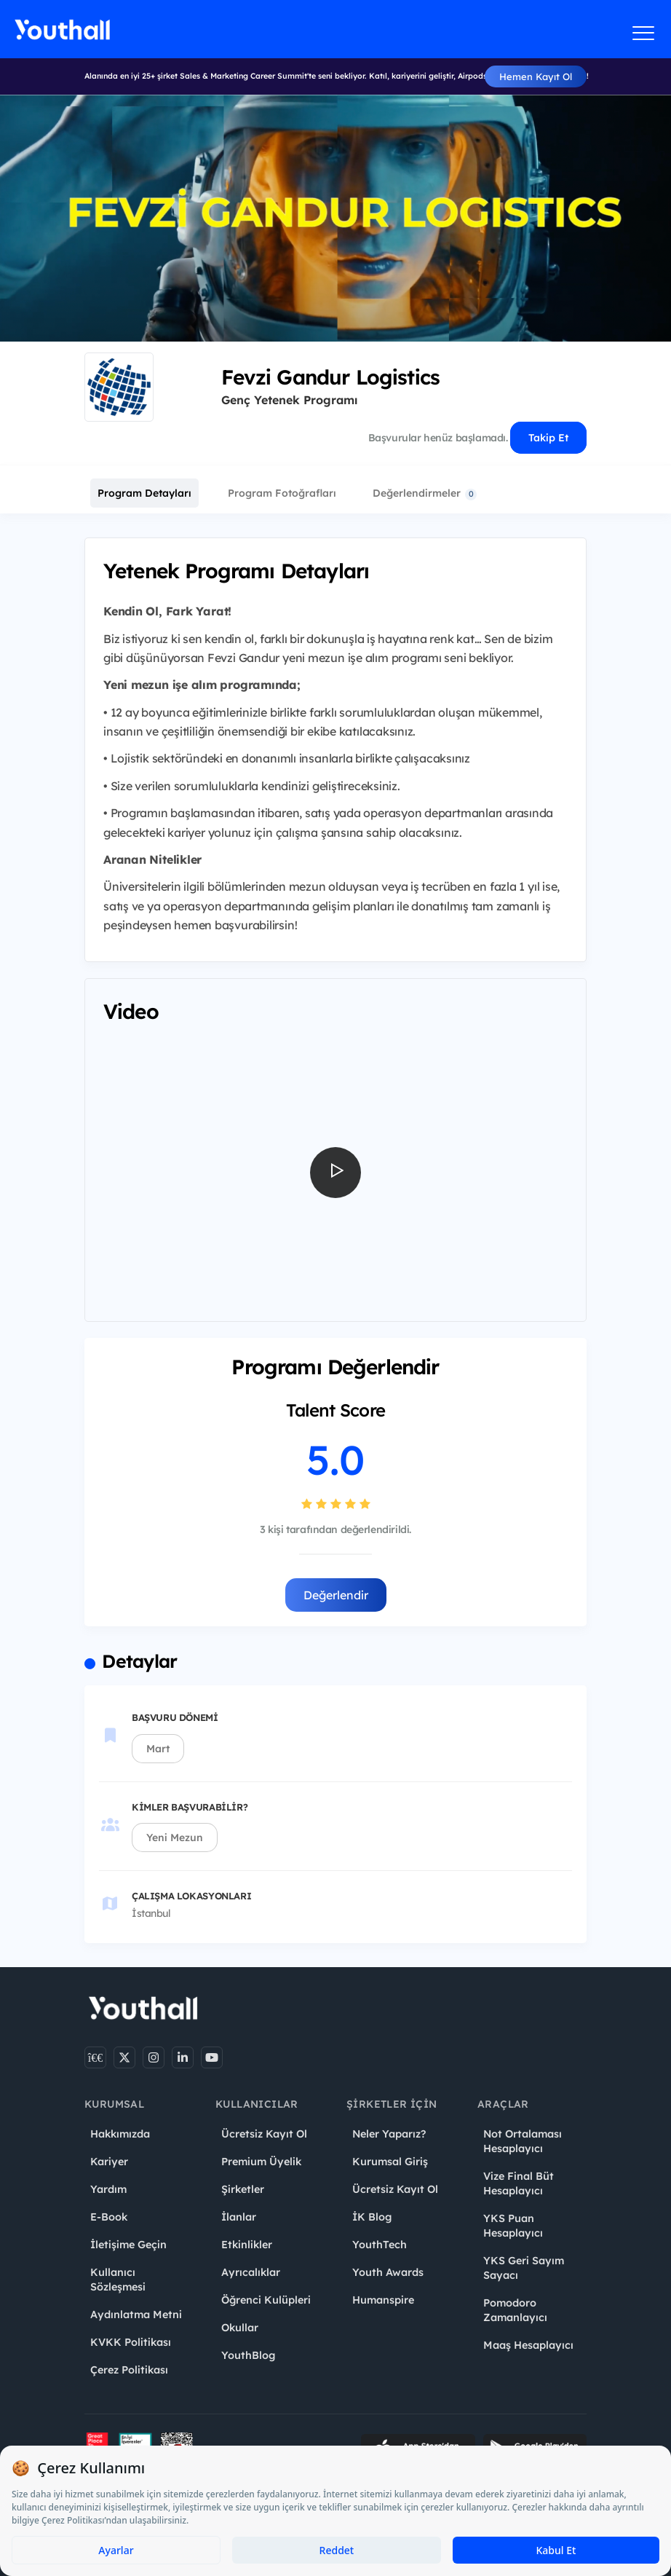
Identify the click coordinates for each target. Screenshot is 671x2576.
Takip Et (548, 437)
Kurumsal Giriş (390, 2161)
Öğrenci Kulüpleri (266, 2300)
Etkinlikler (246, 2244)
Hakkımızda (120, 2133)
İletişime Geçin (128, 2244)
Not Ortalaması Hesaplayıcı (522, 2141)
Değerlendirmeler (425, 493)
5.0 (335, 1459)
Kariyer (109, 2161)
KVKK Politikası (130, 2342)
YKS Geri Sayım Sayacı (523, 2268)
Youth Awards (388, 2272)
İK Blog (372, 2217)
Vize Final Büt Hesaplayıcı (518, 2183)
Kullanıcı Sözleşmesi (118, 2279)
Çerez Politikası (129, 2369)
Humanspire (383, 2300)
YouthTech (379, 2244)
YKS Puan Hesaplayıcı (513, 2226)
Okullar (239, 2327)
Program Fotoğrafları (282, 493)
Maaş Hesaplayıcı (528, 2345)
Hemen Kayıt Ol (535, 76)
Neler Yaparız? (389, 2133)
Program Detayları (144, 493)
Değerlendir (335, 1595)
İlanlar (238, 2217)
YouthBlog (248, 2355)
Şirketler (242, 2189)
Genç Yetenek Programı (289, 400)
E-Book (108, 2217)
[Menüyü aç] (643, 32)
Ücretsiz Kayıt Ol (264, 2133)
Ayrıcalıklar (250, 2272)
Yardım (108, 2189)
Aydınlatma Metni (136, 2314)
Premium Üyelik (261, 2161)
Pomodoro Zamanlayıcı (515, 2310)
